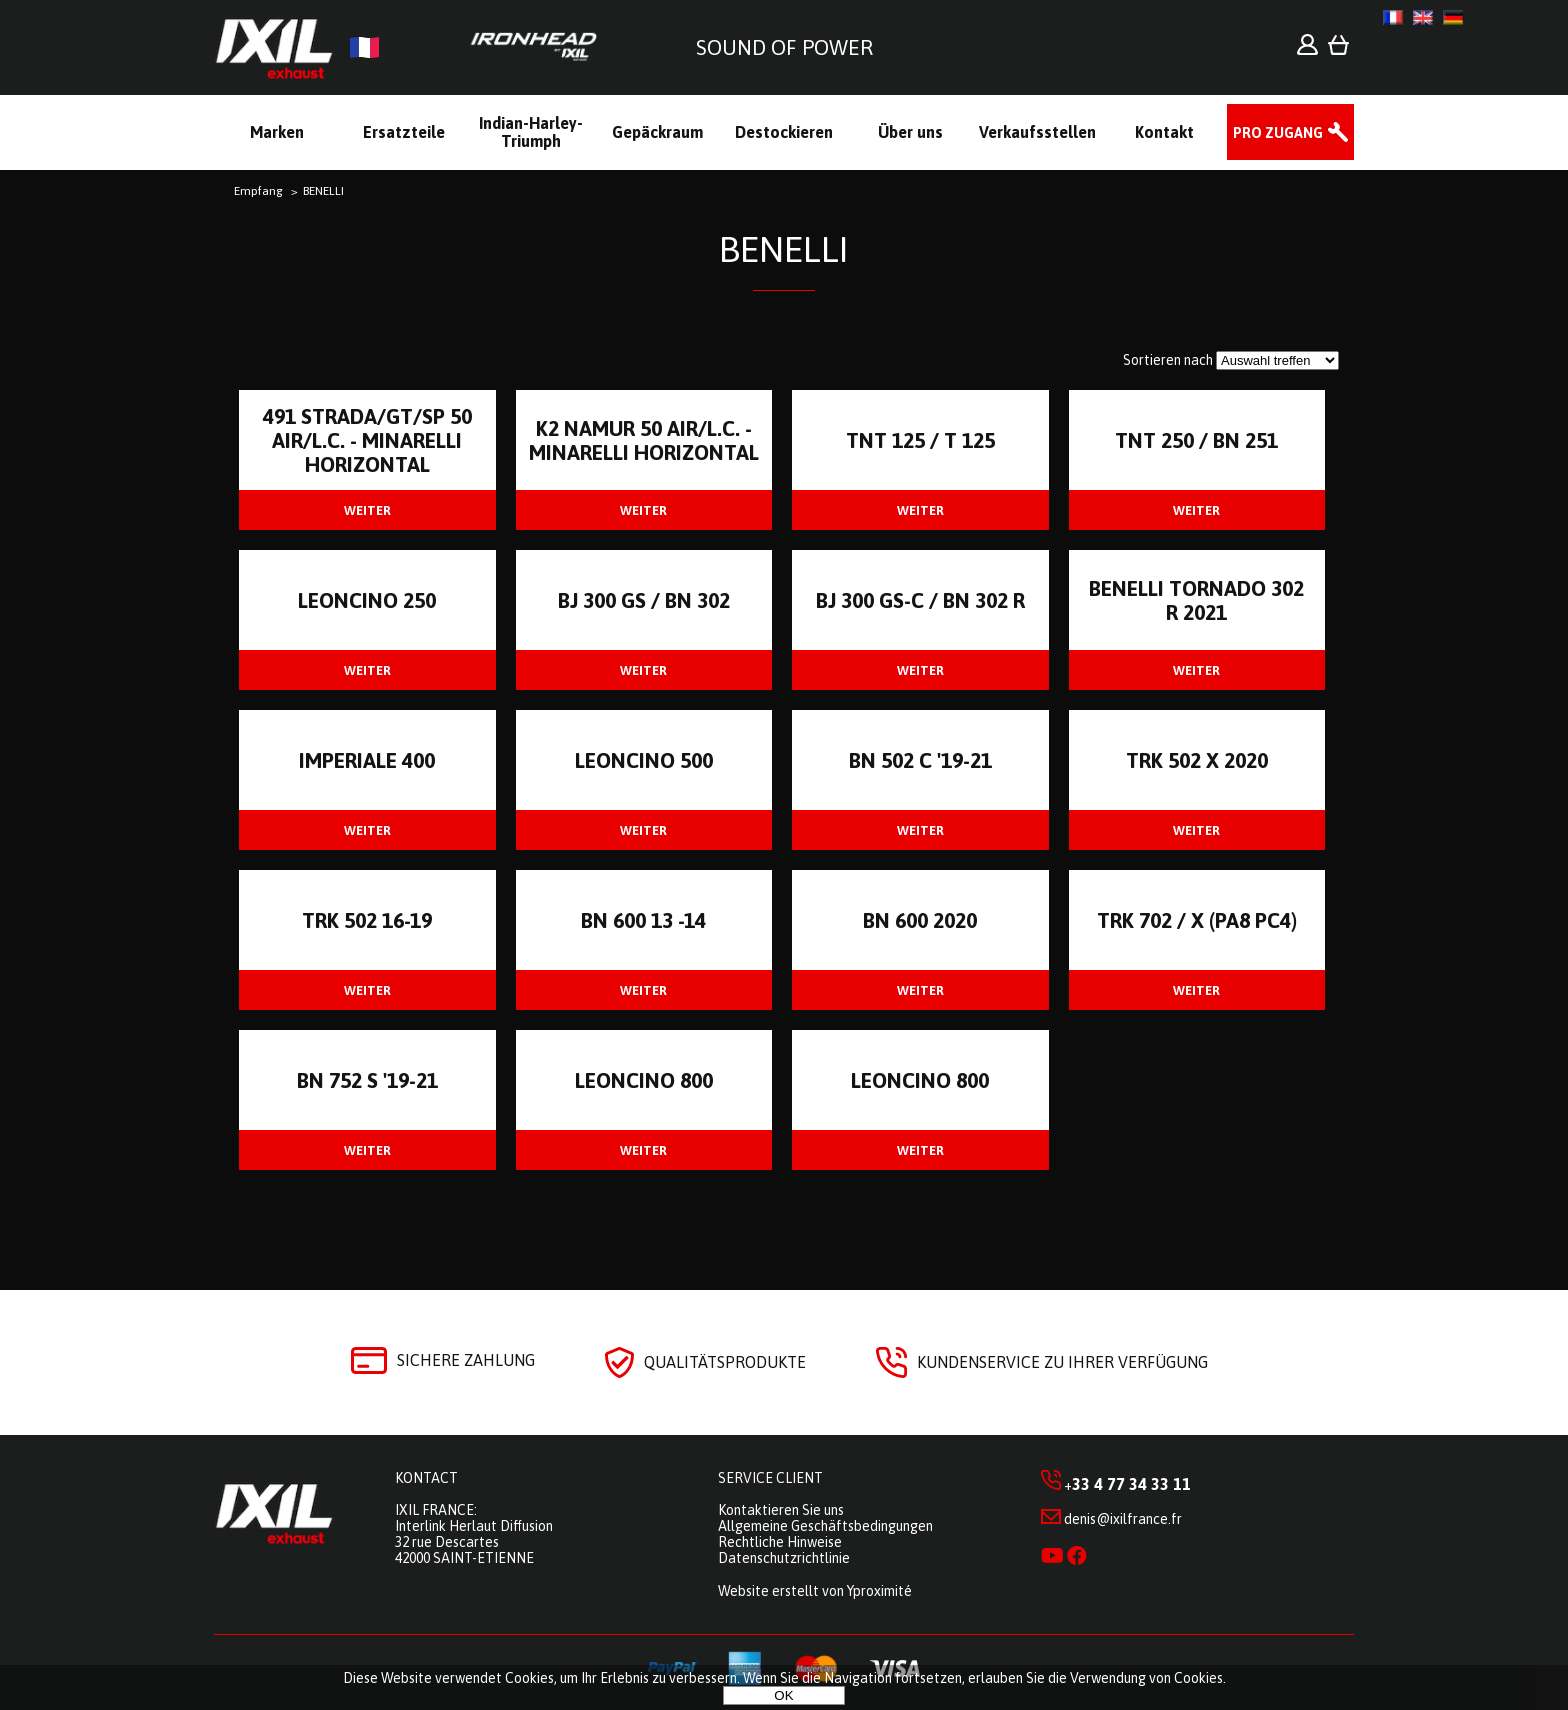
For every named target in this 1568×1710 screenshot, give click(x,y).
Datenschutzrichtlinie (784, 1558)
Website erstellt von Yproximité (815, 1591)
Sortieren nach (1168, 360)
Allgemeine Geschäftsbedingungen (825, 1526)
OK (783, 1695)
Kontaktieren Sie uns (781, 1510)
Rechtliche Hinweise (780, 1542)
